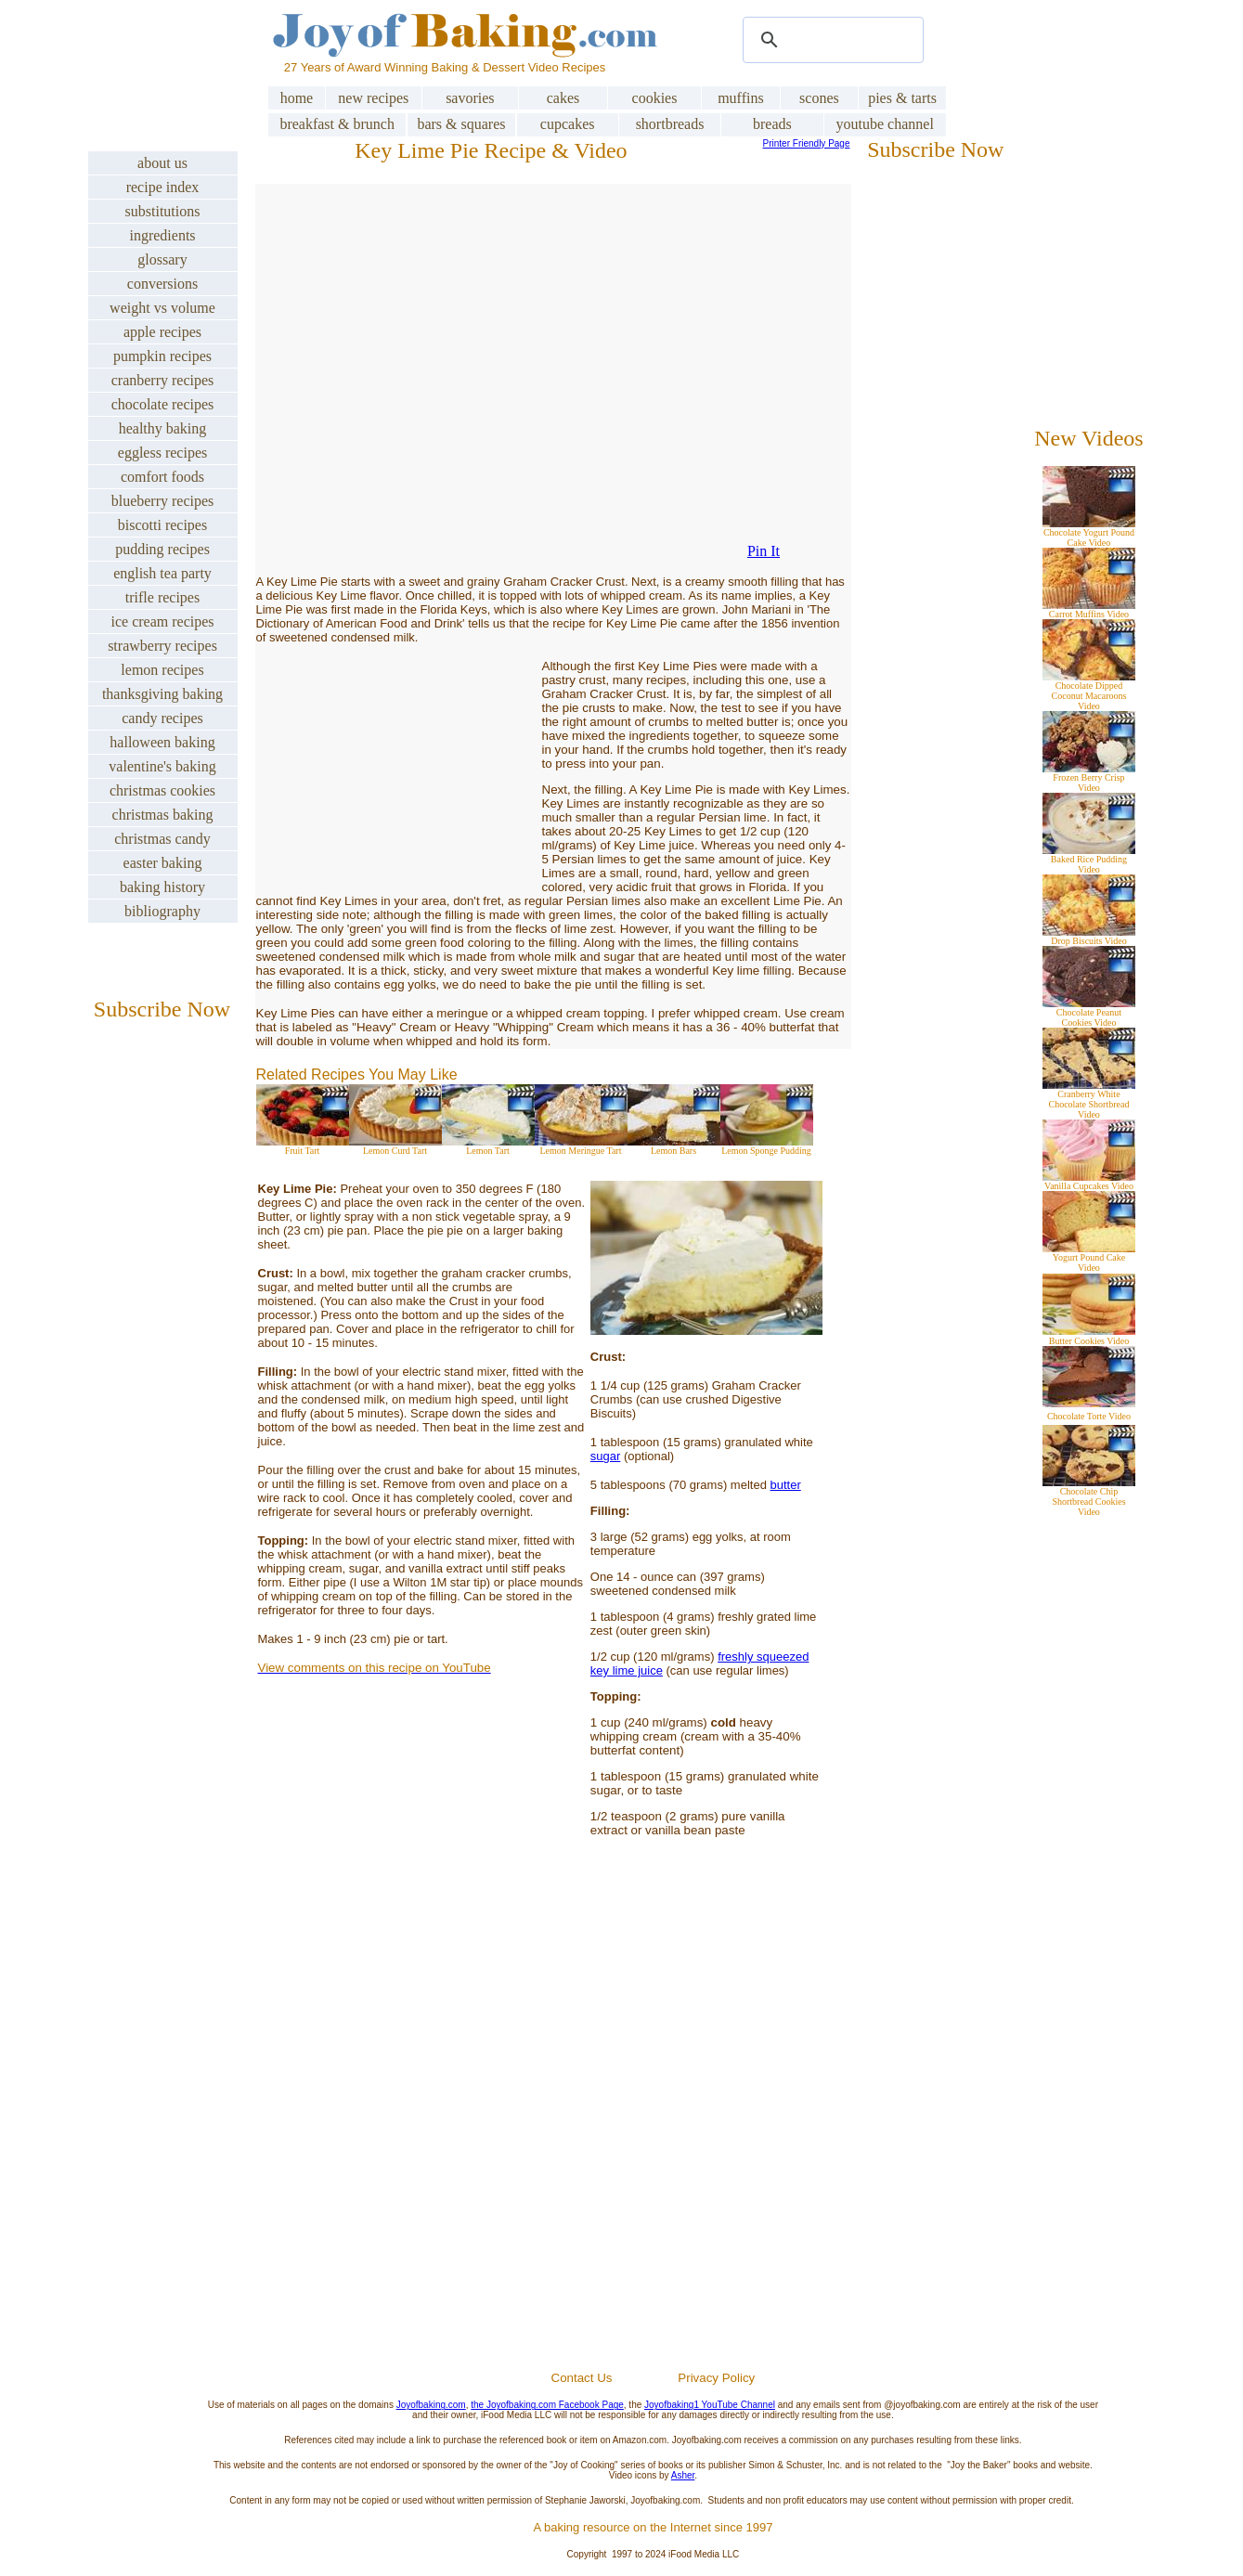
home (297, 98)
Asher (683, 2475)
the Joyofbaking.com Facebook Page (547, 2405)
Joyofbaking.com (431, 2405)
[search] (830, 40)
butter (785, 1485)
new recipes (373, 98)
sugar (605, 1456)
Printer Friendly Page (806, 143)
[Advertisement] (652, 2147)
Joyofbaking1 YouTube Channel (709, 2405)
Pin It (763, 551)
